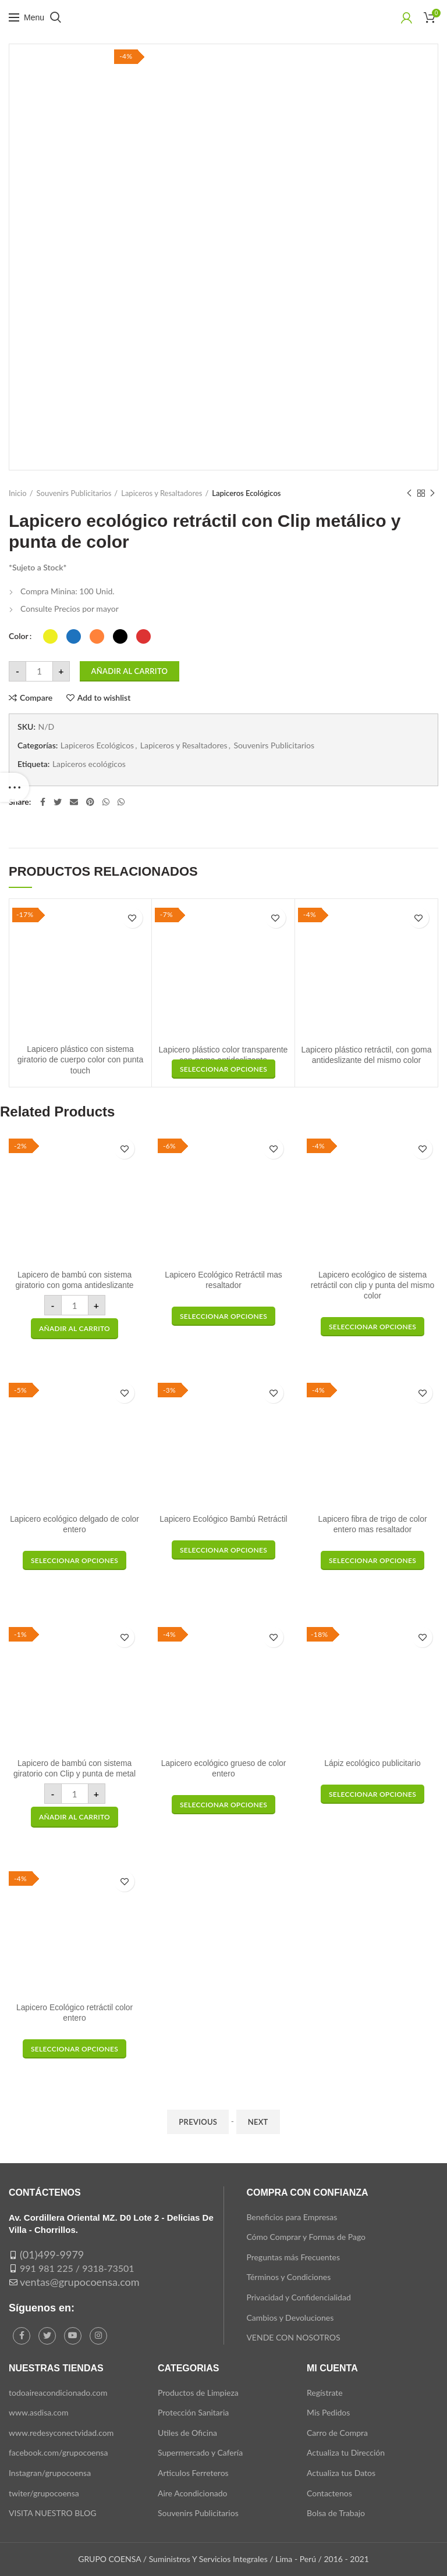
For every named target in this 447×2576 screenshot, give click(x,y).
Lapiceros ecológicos (89, 764)
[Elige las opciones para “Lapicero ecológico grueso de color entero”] (223, 1804)
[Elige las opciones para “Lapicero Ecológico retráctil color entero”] (74, 2048)
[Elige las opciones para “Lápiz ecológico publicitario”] (372, 1794)
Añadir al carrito (129, 671)
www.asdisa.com (39, 2412)
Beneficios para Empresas (291, 2217)
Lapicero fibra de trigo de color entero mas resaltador (372, 1525)
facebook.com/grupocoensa (58, 2452)
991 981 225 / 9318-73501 (77, 2268)
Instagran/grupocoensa (50, 2473)
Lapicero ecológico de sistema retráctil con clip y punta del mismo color (372, 1286)
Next (258, 2122)
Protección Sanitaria (193, 2412)
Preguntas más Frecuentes (293, 2257)
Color (19, 636)
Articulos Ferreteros (193, 2473)
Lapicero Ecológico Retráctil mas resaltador (223, 1280)
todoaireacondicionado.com (58, 2392)
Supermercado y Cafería (200, 2452)
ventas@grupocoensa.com (80, 2281)
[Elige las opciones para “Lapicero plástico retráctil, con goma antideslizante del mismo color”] (223, 1069)
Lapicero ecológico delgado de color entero (74, 1525)
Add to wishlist (104, 698)
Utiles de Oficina (187, 2433)
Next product (432, 493)
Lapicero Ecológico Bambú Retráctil (223, 1519)
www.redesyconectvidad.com (61, 2433)
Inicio (18, 493)
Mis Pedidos (328, 2412)
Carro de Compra (337, 2433)
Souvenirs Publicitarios (74, 493)
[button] (74, 1328)
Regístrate (325, 2392)
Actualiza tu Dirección (346, 2452)
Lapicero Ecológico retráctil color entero (74, 2013)
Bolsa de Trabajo (336, 2513)
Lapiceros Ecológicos (246, 493)
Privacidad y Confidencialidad (298, 2297)
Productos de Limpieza (198, 2392)
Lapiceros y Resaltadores (161, 493)
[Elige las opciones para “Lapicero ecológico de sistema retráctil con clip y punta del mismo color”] (372, 1326)
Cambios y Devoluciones (290, 2317)
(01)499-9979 (52, 2254)
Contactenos (329, 2493)
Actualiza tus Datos (341, 2473)
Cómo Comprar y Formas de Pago (306, 2237)
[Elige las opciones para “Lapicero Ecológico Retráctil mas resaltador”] (223, 1316)
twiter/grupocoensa (44, 2493)
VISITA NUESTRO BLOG (52, 2513)
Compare (36, 698)
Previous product (409, 493)
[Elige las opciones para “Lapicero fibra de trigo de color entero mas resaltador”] (372, 1560)
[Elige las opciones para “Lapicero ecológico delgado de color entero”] (74, 1560)
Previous (198, 2122)
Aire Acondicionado (192, 2493)
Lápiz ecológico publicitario (372, 1763)
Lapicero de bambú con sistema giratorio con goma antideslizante (74, 1280)
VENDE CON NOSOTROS (293, 2337)
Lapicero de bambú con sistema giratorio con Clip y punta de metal (74, 1769)
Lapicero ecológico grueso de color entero (223, 1769)
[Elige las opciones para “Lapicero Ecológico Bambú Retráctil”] (223, 1550)
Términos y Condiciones (288, 2277)
